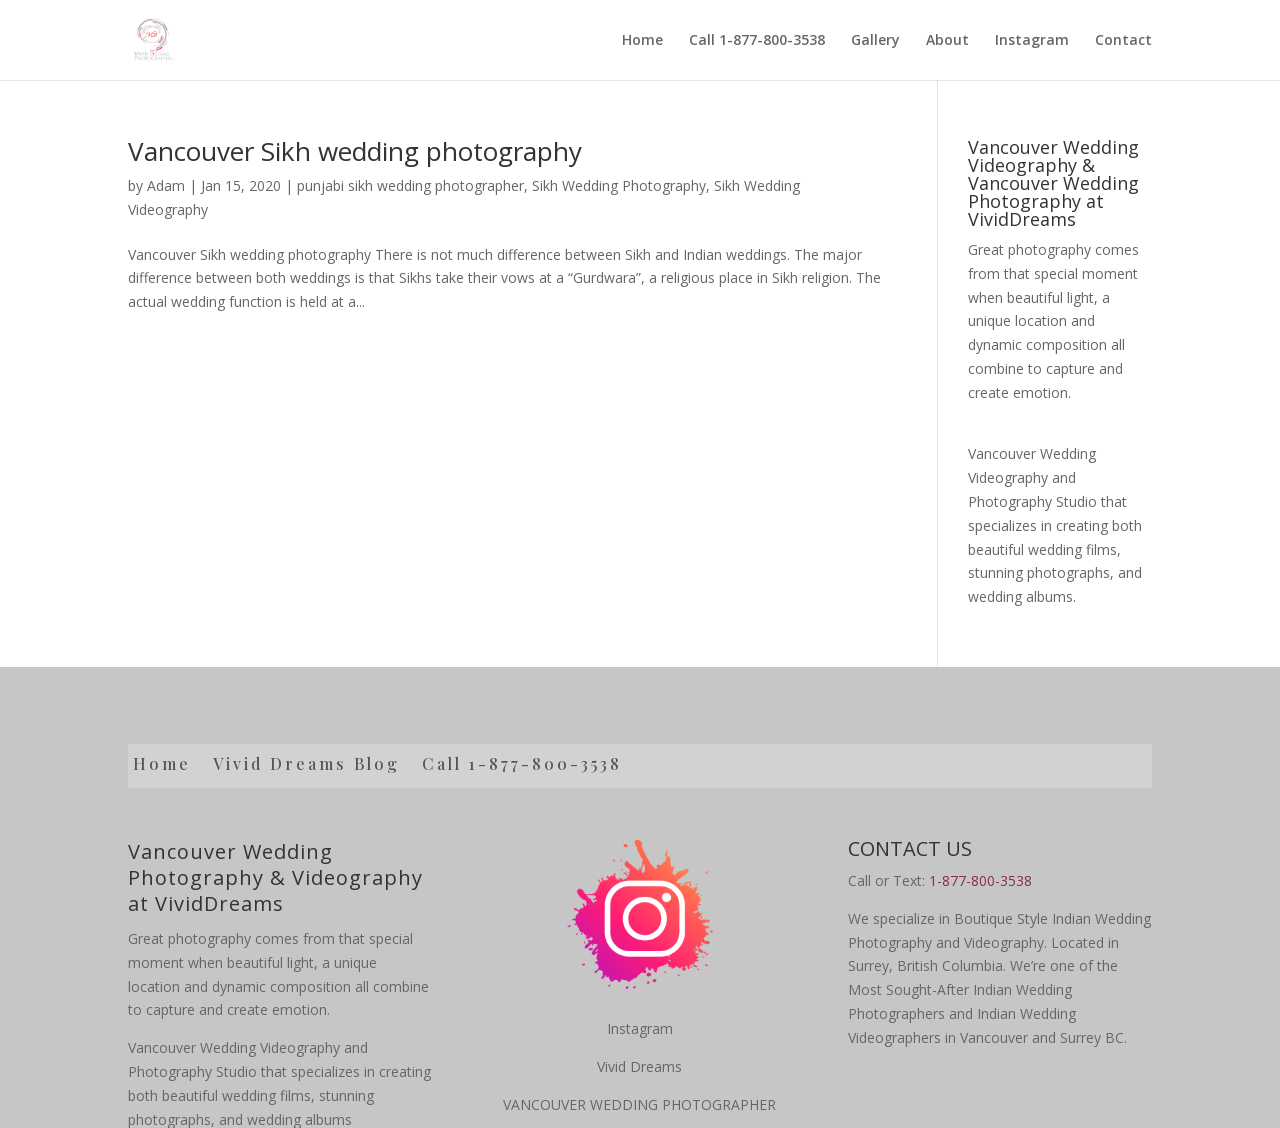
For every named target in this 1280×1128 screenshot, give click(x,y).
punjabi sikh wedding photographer (410, 185)
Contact (1123, 40)
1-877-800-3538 (980, 880)
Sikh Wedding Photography (619, 185)
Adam (166, 185)
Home (642, 40)
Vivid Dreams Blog (306, 765)
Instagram (1032, 40)
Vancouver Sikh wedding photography (355, 151)
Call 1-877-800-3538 (757, 40)
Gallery (875, 40)
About (947, 40)
